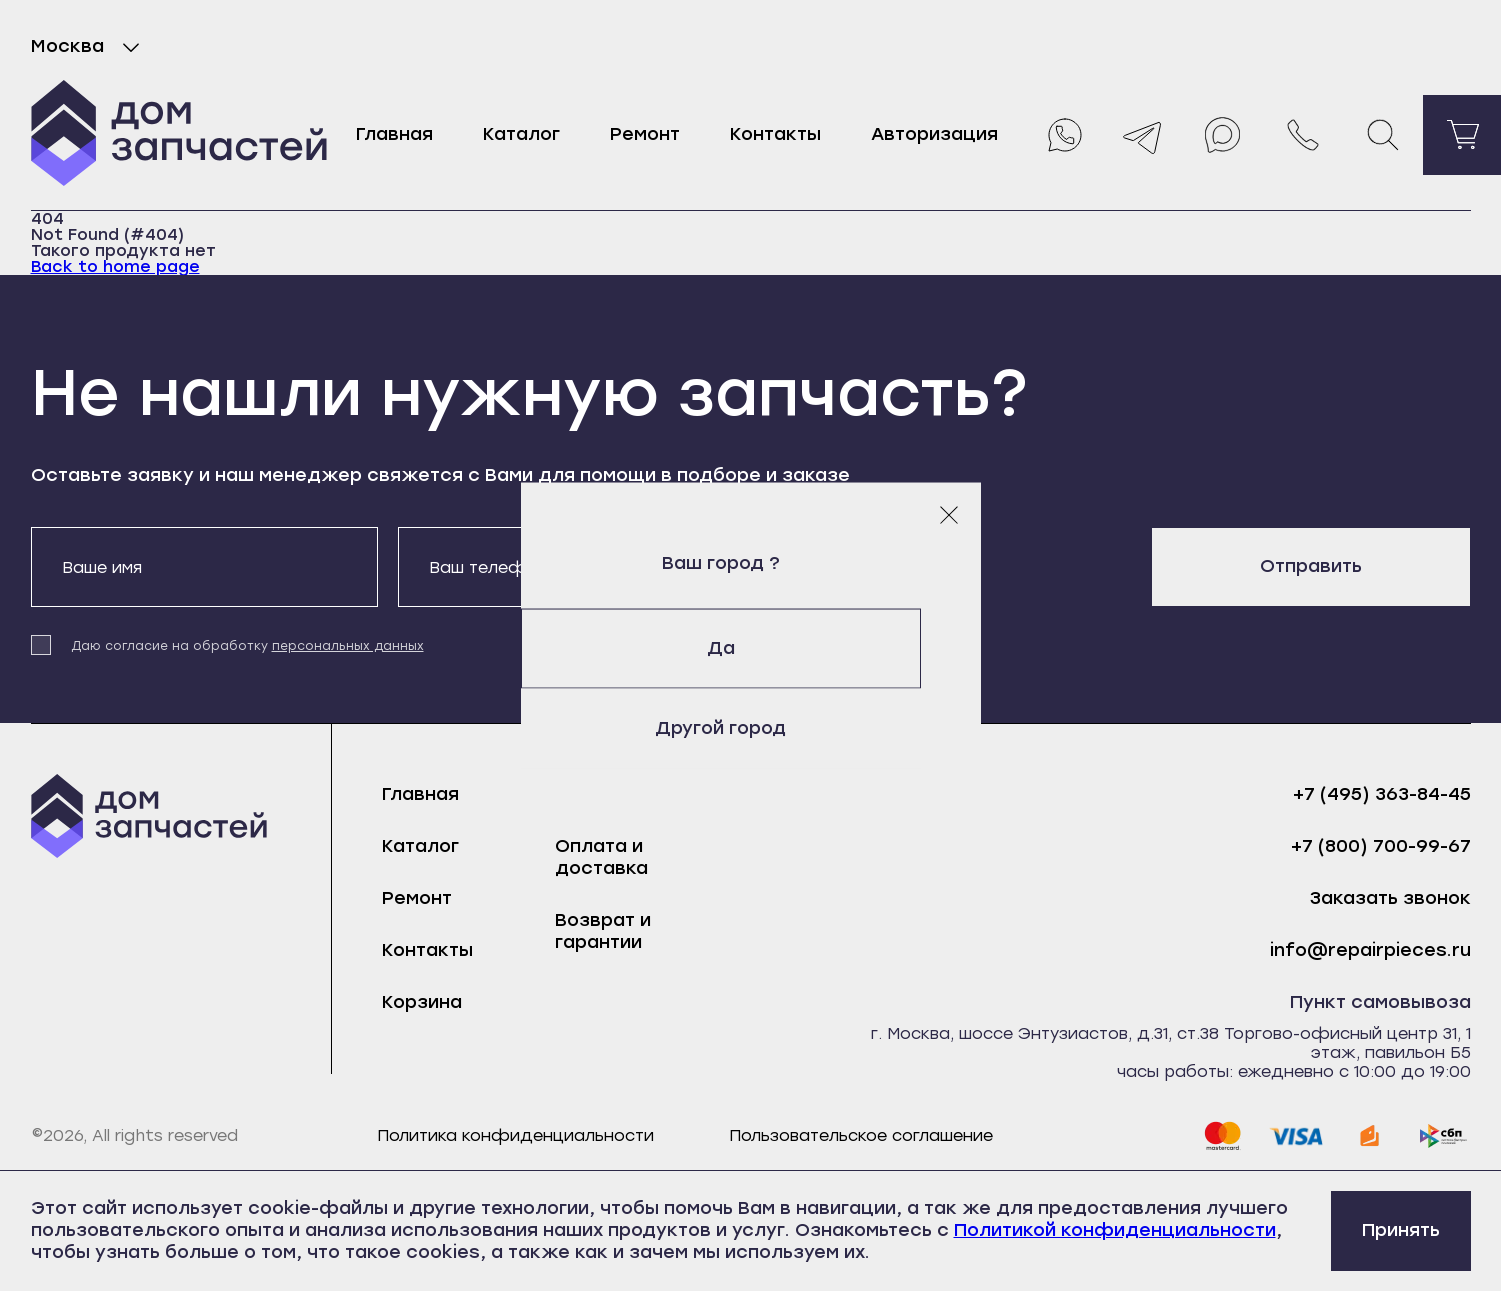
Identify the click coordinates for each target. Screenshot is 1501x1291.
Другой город (750, 728)
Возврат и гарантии (603, 931)
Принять (1401, 1230)
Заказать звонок (1390, 898)
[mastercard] (1222, 1136)
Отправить (1311, 566)
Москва (89, 47)
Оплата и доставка (601, 857)
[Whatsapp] (1063, 135)
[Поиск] (1383, 135)
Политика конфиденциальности (515, 1135)
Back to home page (115, 266)
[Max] (1223, 135)
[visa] (1296, 1136)
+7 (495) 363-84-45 (1382, 794)
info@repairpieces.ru (1370, 950)
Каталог (521, 134)
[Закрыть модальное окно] (949, 514)
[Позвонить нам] (1303, 135)
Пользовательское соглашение (861, 1135)
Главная (394, 134)
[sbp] (1444, 1136)
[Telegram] (1143, 135)
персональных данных (348, 646)
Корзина (422, 1002)
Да (751, 648)
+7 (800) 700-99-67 (1381, 846)
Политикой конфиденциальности (1115, 1230)
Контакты (775, 134)
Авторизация (934, 134)
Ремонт (645, 134)
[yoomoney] (1370, 1136)
